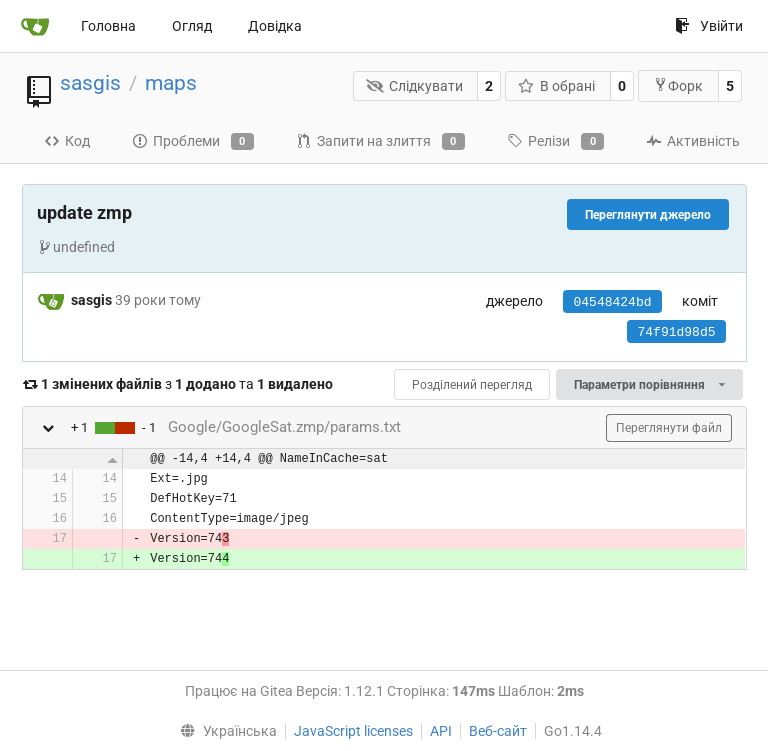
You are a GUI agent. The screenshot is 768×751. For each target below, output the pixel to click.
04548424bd (612, 302)
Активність (693, 141)
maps (171, 83)
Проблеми (193, 142)
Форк (678, 85)
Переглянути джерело (648, 215)
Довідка (275, 26)
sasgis (90, 83)
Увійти (709, 26)
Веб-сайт (498, 731)
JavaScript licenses (353, 731)
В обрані (557, 86)
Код (67, 141)
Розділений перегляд (472, 385)
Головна (108, 26)
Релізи (555, 142)
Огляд (192, 26)
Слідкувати (414, 86)
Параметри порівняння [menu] (649, 385)
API (441, 731)
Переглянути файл (669, 428)
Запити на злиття (380, 142)
